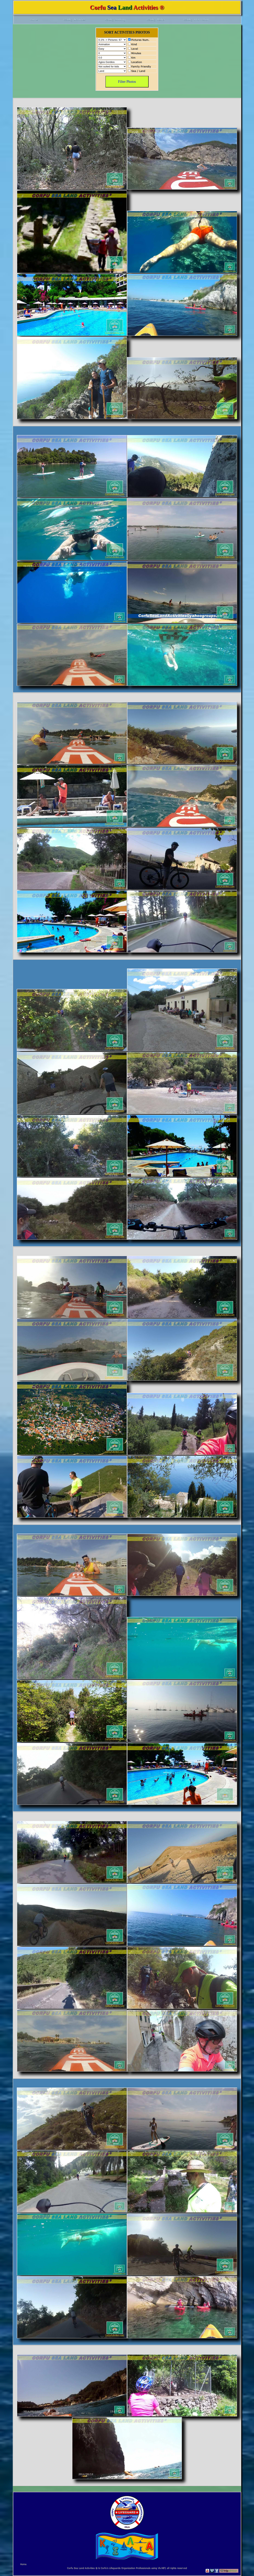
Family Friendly (141, 66)
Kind (134, 44)
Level (134, 48)
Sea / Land (138, 70)
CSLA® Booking (115, 19)
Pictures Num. (140, 39)
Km (133, 57)
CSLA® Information (196, 19)
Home (34, 19)
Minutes (136, 53)
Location (136, 61)
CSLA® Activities (75, 19)
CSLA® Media (155, 19)
